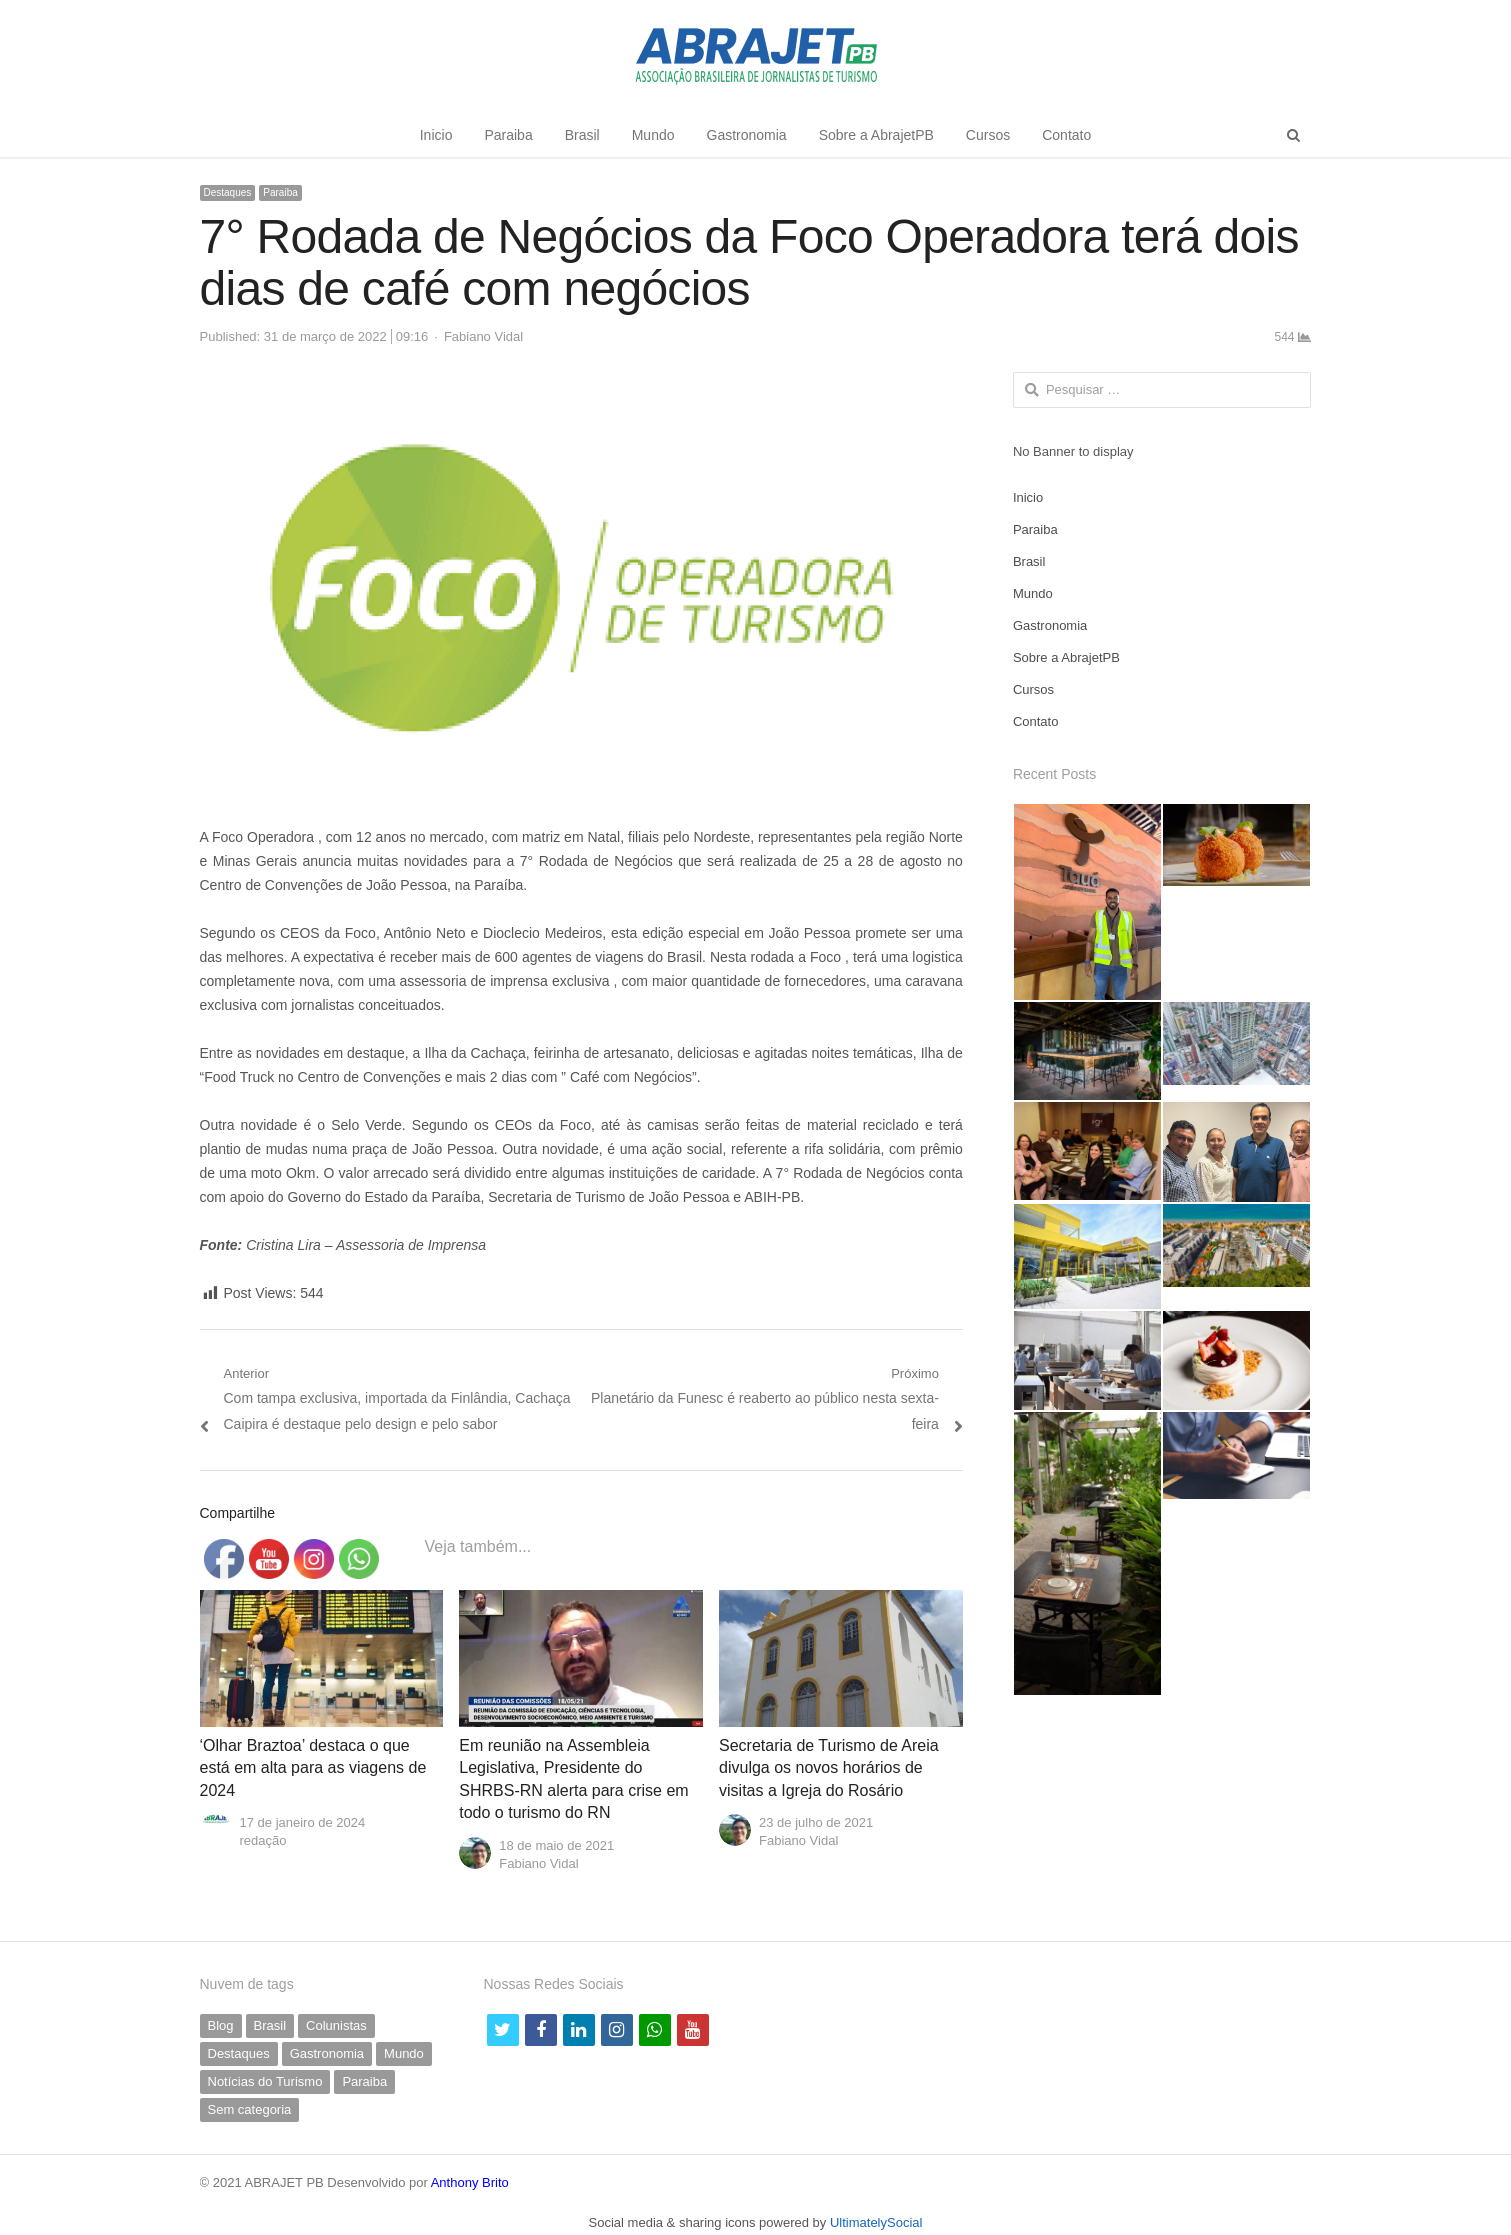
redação (263, 1840)
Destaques (228, 192)
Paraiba (508, 135)
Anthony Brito (470, 2182)
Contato (1066, 135)
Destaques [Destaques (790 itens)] (239, 2053)
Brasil (582, 135)
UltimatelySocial (876, 2222)
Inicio (436, 135)
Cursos (988, 135)
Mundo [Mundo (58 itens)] (404, 2053)
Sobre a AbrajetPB (876, 135)
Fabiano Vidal (483, 336)
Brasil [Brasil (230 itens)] (270, 2025)
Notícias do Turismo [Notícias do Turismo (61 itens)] (265, 2081)
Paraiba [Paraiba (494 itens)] (364, 2081)
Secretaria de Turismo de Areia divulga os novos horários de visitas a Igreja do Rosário (829, 1768)
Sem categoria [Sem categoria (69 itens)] (250, 2109)
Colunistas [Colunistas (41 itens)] (336, 2025)
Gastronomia (747, 135)
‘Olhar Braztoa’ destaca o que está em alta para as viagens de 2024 (313, 1768)
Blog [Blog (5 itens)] (221, 2025)
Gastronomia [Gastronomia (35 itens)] (327, 2053)
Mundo (653, 135)
